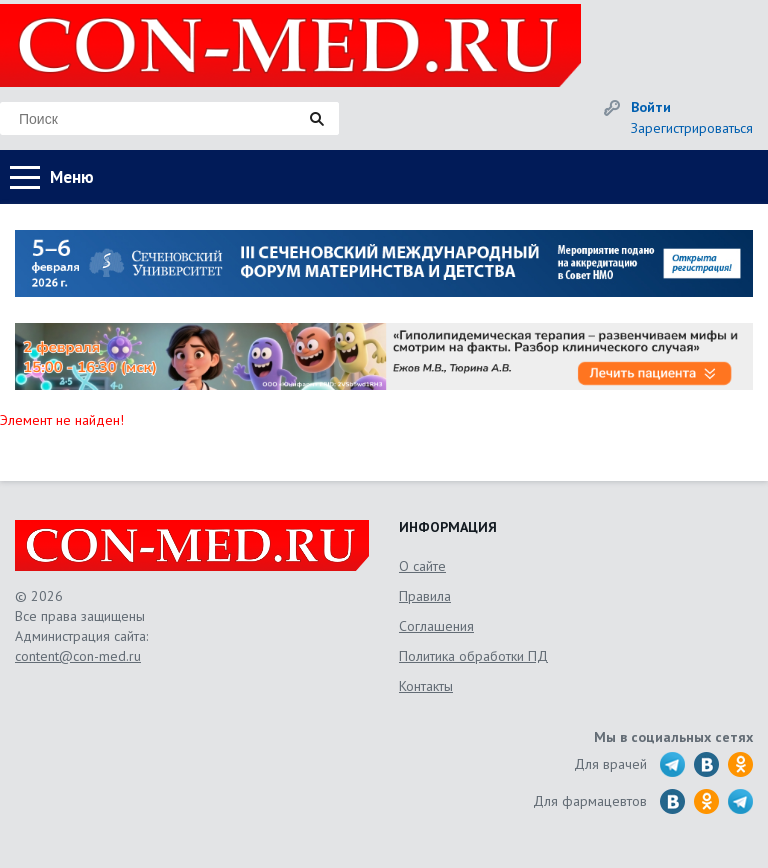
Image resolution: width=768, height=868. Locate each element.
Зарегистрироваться (692, 128)
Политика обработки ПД (473, 656)
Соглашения (436, 626)
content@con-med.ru (78, 656)
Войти (651, 107)
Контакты (426, 686)
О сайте (422, 566)
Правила (425, 596)
